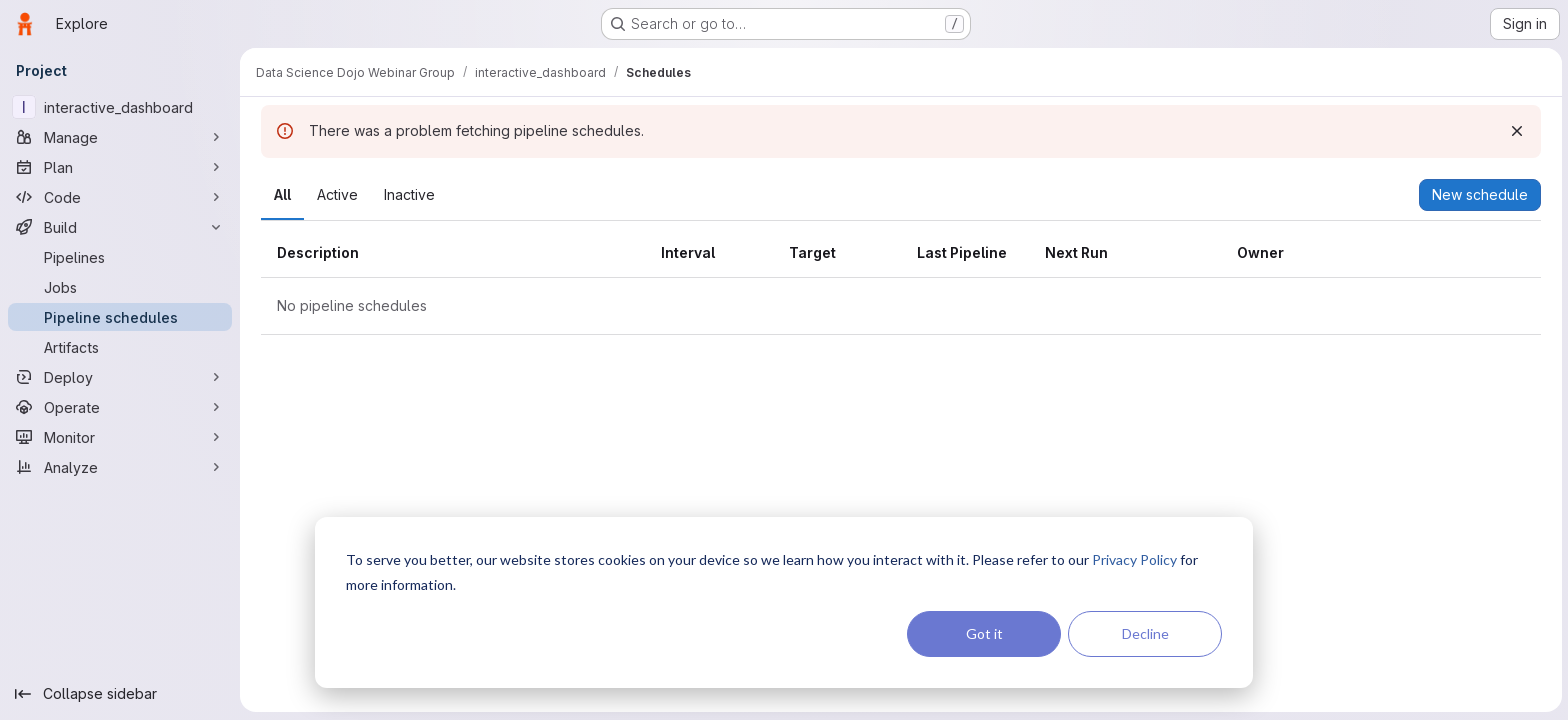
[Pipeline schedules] (120, 317)
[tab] (281, 195)
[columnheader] (452, 253)
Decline (1145, 633)
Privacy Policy (1134, 559)
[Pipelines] (120, 257)
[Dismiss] (1516, 131)
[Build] (120, 227)
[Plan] (120, 167)
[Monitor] (120, 437)
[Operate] (120, 407)
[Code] (120, 197)
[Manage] (120, 137)
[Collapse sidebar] (120, 694)
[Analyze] (120, 467)
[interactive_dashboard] (120, 107)
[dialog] (784, 602)
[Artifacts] (120, 347)
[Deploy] (120, 377)
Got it (984, 633)
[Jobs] (120, 287)
